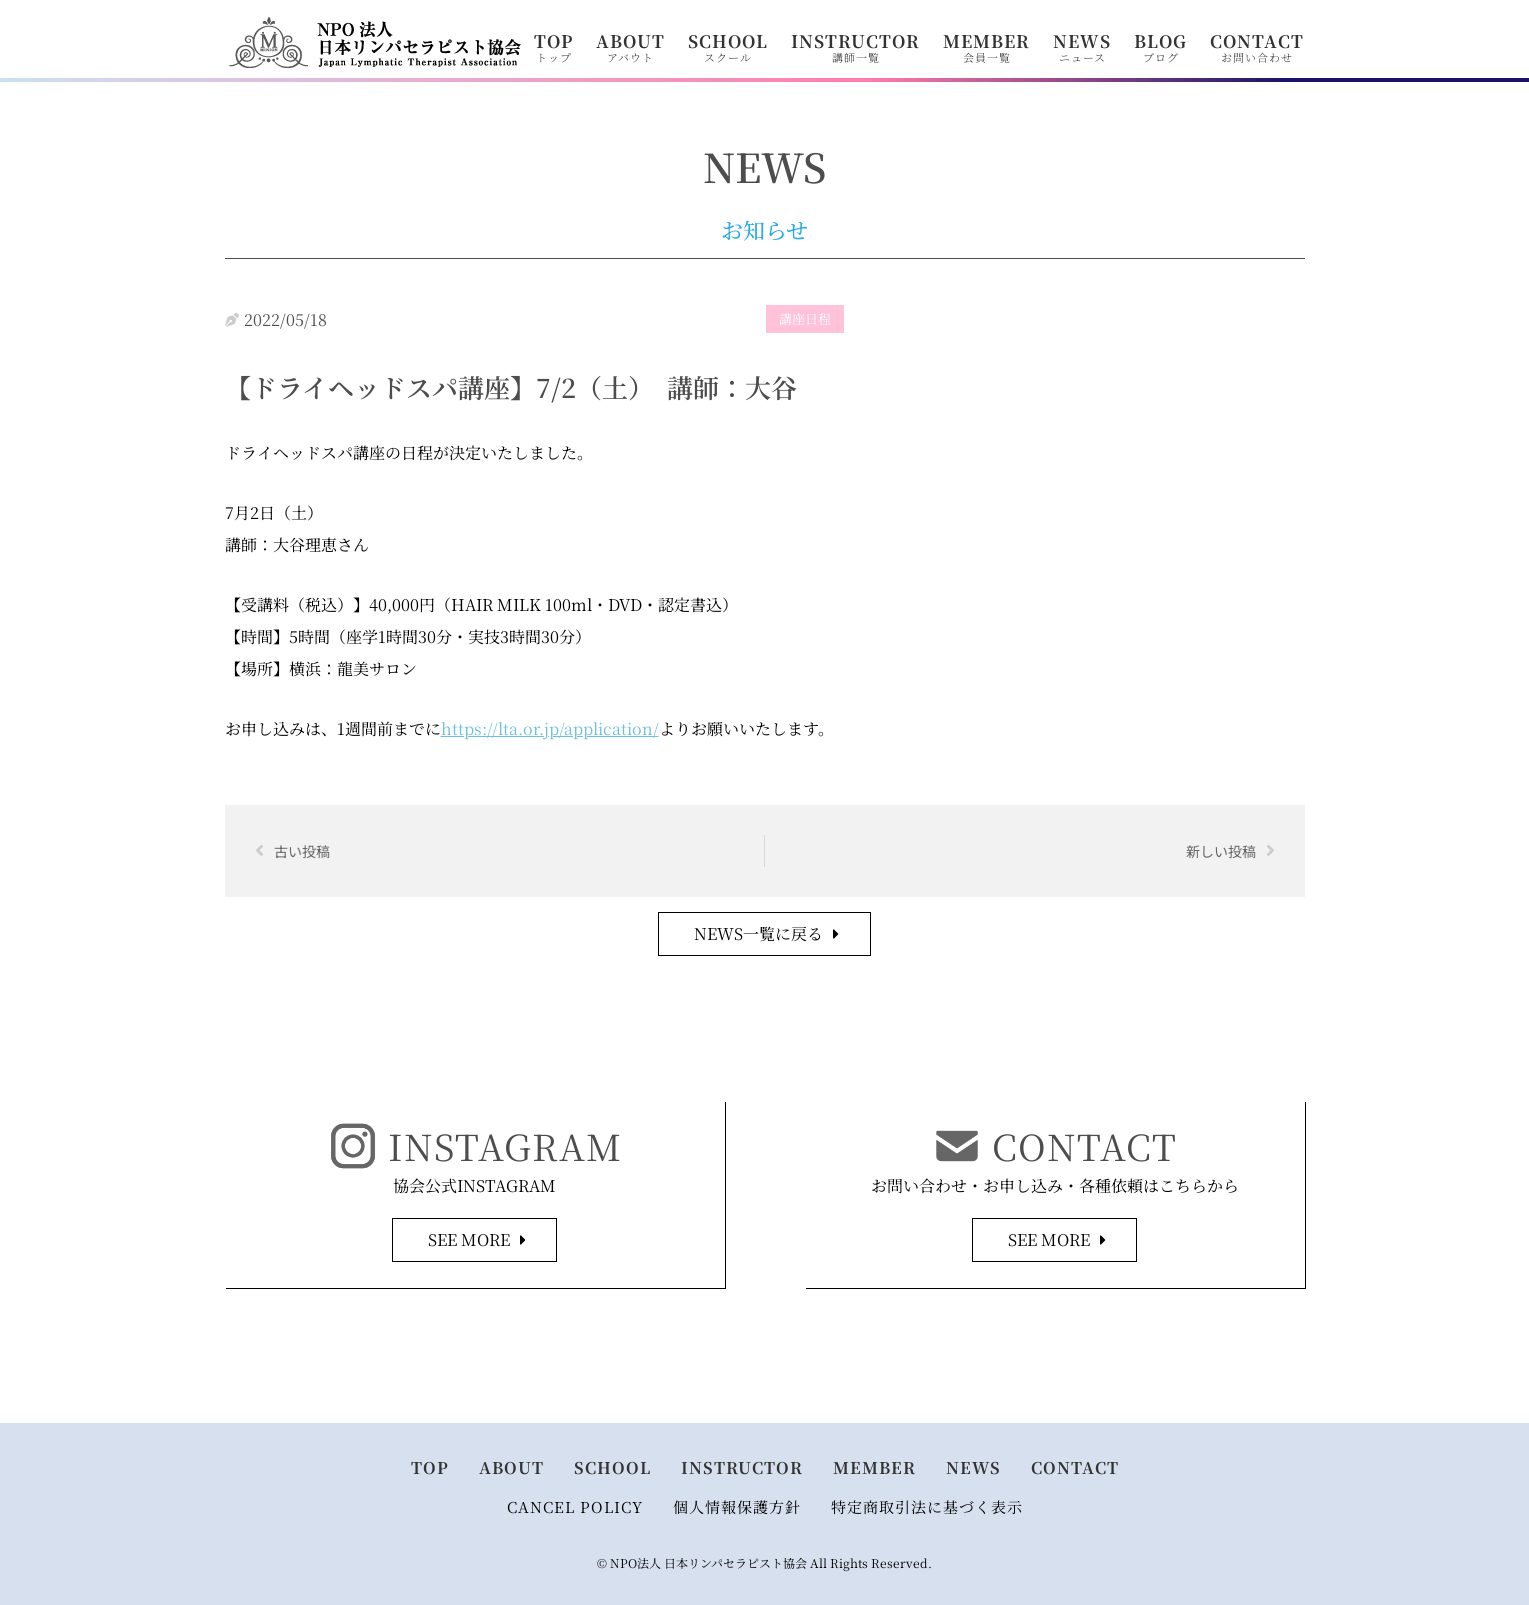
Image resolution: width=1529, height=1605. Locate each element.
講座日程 (805, 318)
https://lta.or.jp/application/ (550, 728)
